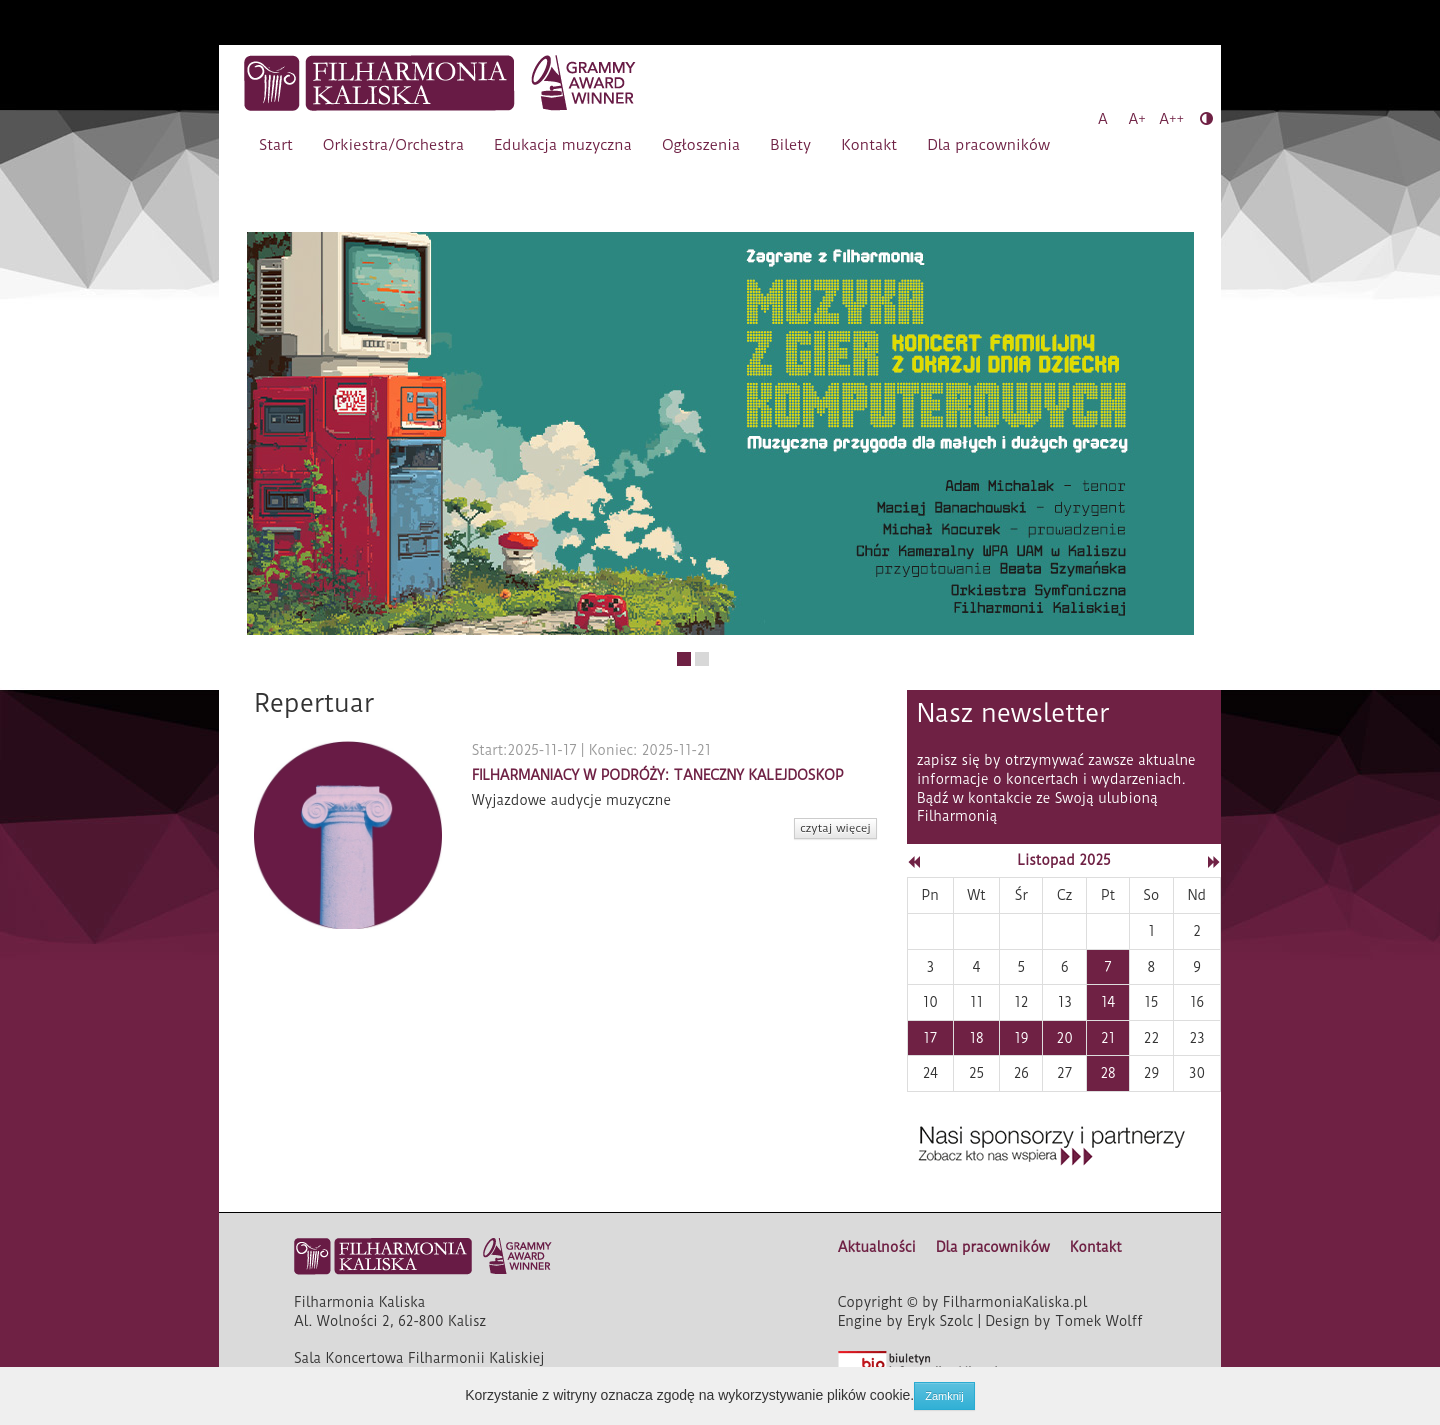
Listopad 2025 (1063, 860)
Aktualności (877, 1247)
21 (1108, 1038)
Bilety (790, 145)
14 (1108, 1002)
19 (1021, 1038)
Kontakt (869, 145)
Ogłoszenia (701, 145)
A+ (1137, 119)
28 (1107, 1073)
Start (276, 145)
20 (1065, 1038)
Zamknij (944, 1396)
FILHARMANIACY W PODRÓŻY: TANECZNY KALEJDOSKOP (658, 775)
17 (930, 1038)
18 (976, 1038)
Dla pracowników (988, 145)
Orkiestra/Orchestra (393, 145)
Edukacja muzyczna (563, 145)
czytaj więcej (835, 828)
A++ (1171, 119)
